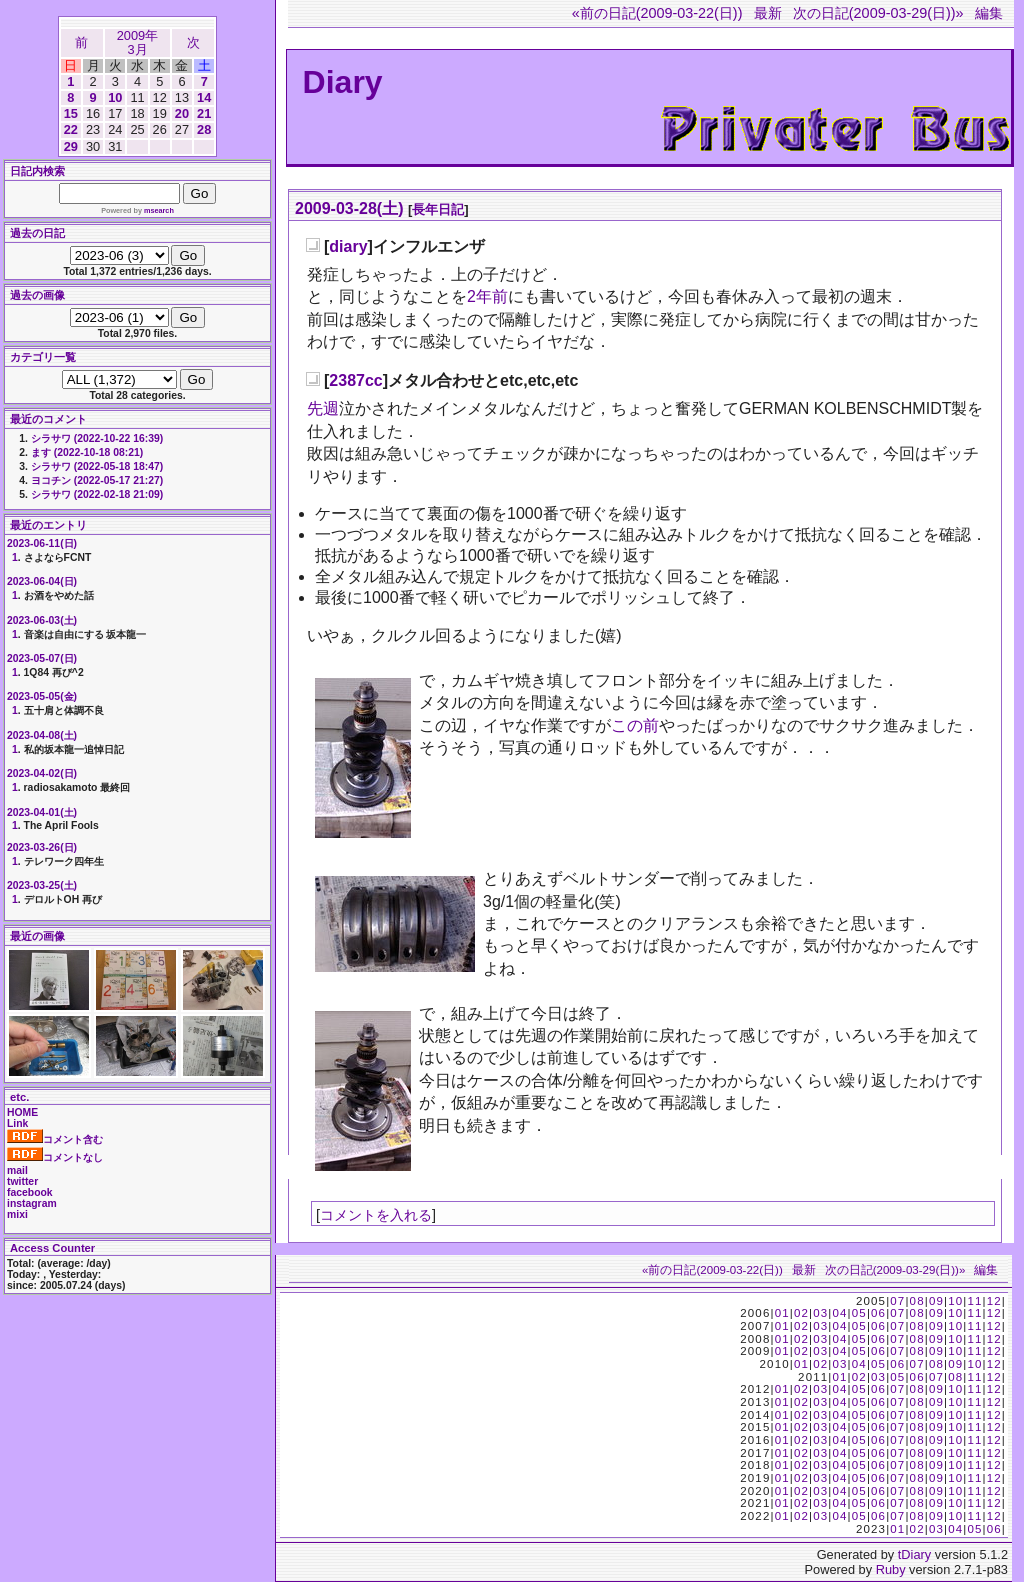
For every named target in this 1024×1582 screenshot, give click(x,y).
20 (182, 113)
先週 (323, 408)
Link (17, 1123)
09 (936, 1301)
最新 (768, 13)
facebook (30, 1192)
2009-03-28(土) (349, 208)
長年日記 (438, 209)
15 (71, 113)
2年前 (487, 296)
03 (820, 1313)
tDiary (914, 1554)
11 (974, 1301)
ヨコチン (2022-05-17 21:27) (97, 480)
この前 (635, 725)
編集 (989, 13)
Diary (343, 82)
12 (994, 1301)
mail (17, 1170)
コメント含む (55, 1139)
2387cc (355, 380)
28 (204, 129)
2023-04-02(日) (42, 773)
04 (839, 1313)
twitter (22, 1181)
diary (348, 246)
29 (71, 146)
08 (917, 1301)
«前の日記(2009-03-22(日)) (657, 13)
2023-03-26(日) (42, 847)
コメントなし (55, 1157)
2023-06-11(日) (42, 543)
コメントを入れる (376, 1215)
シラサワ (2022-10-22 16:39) (97, 438)
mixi (17, 1214)
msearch (159, 210)
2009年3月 (137, 42)
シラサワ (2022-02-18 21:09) (97, 494)
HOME (22, 1112)
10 (115, 97)
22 (71, 129)
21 (204, 113)
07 (897, 1301)
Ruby (891, 1569)
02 (801, 1313)
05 (859, 1313)
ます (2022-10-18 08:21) (87, 452)
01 (782, 1313)
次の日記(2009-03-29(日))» (878, 13)
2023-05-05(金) (42, 696)
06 (878, 1313)
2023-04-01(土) (42, 812)
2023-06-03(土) (42, 620)
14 (204, 97)
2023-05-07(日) (42, 658)
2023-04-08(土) (42, 735)
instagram (32, 1203)
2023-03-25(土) (42, 885)
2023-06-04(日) (42, 581)
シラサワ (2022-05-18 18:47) (97, 466)
